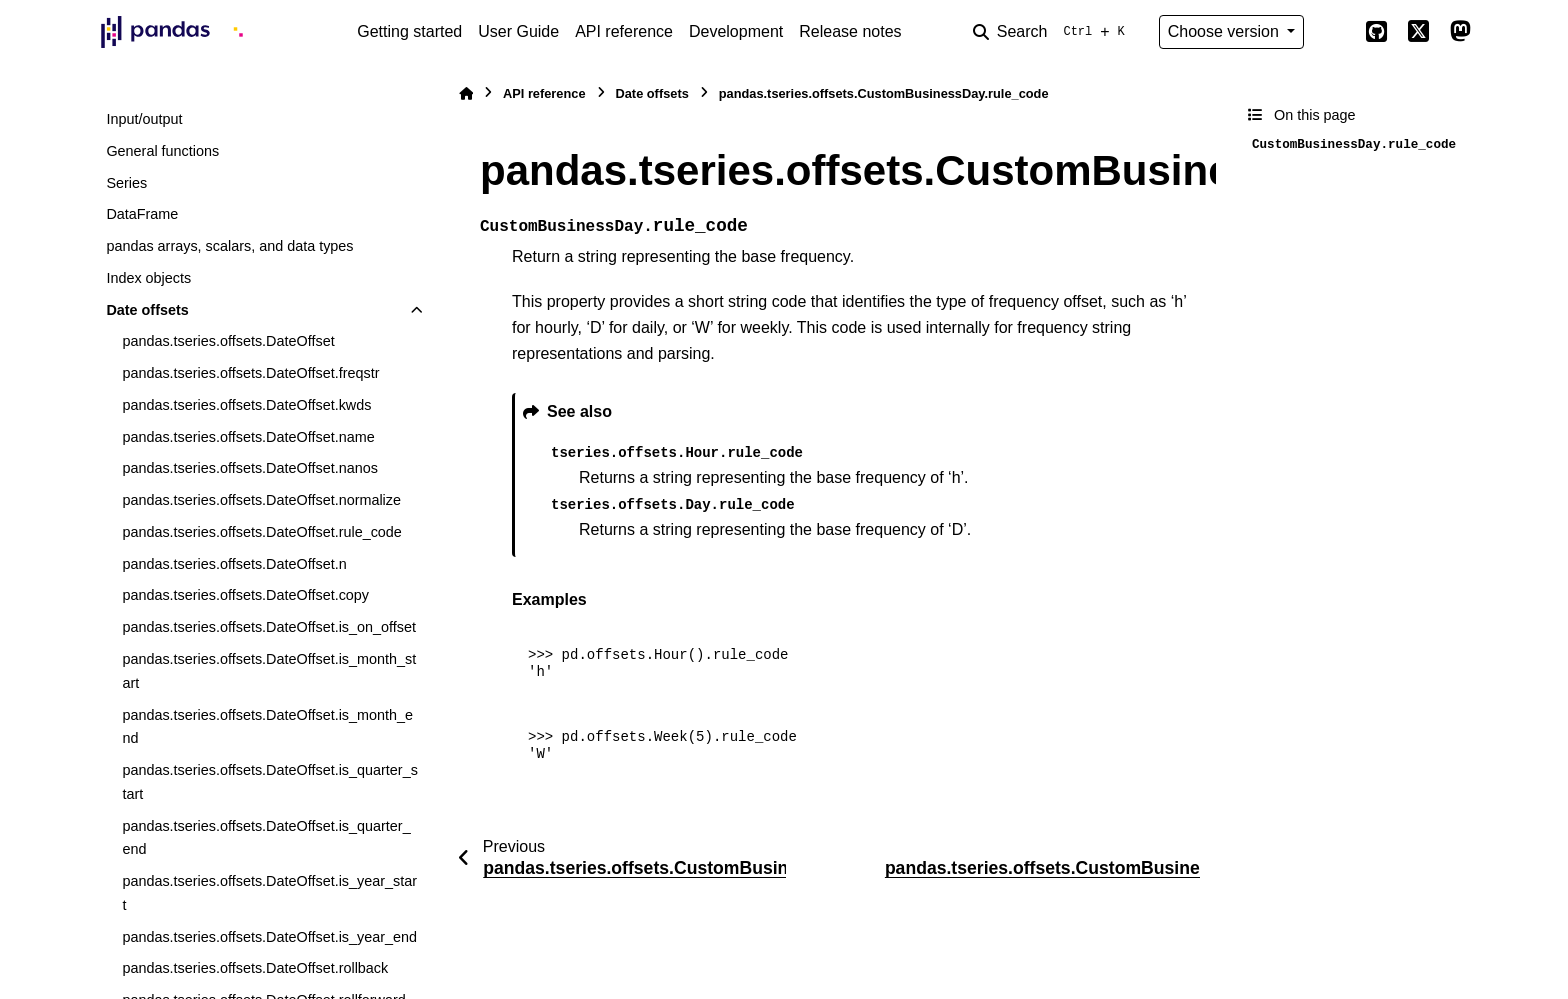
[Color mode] (1334, 32)
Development (736, 31)
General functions (162, 151)
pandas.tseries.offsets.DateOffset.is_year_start (269, 893)
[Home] (466, 93)
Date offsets (147, 310)
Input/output (144, 119)
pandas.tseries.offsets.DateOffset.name (248, 437)
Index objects (148, 278)
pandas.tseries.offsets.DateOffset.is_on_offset (269, 627)
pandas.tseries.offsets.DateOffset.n (234, 564)
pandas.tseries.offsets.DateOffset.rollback (255, 968)
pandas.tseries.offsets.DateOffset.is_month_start (269, 671)
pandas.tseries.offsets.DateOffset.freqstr (250, 373)
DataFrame (142, 214)
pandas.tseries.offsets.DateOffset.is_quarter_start (269, 782)
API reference (624, 31)
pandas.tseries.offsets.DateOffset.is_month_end (267, 727)
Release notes (850, 31)
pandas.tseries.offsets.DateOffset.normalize (261, 500)
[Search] (1053, 32)
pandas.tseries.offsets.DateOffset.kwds (246, 405)
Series (126, 183)
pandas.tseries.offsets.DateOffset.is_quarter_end (266, 838)
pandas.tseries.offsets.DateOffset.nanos (249, 468)
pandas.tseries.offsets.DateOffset (228, 341)
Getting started (409, 31)
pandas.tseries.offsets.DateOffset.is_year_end (269, 937)
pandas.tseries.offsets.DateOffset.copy (245, 595)
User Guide (518, 31)
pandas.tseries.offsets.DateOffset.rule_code (261, 532)
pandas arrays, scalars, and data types (229, 246)
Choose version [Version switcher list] (1226, 31)
